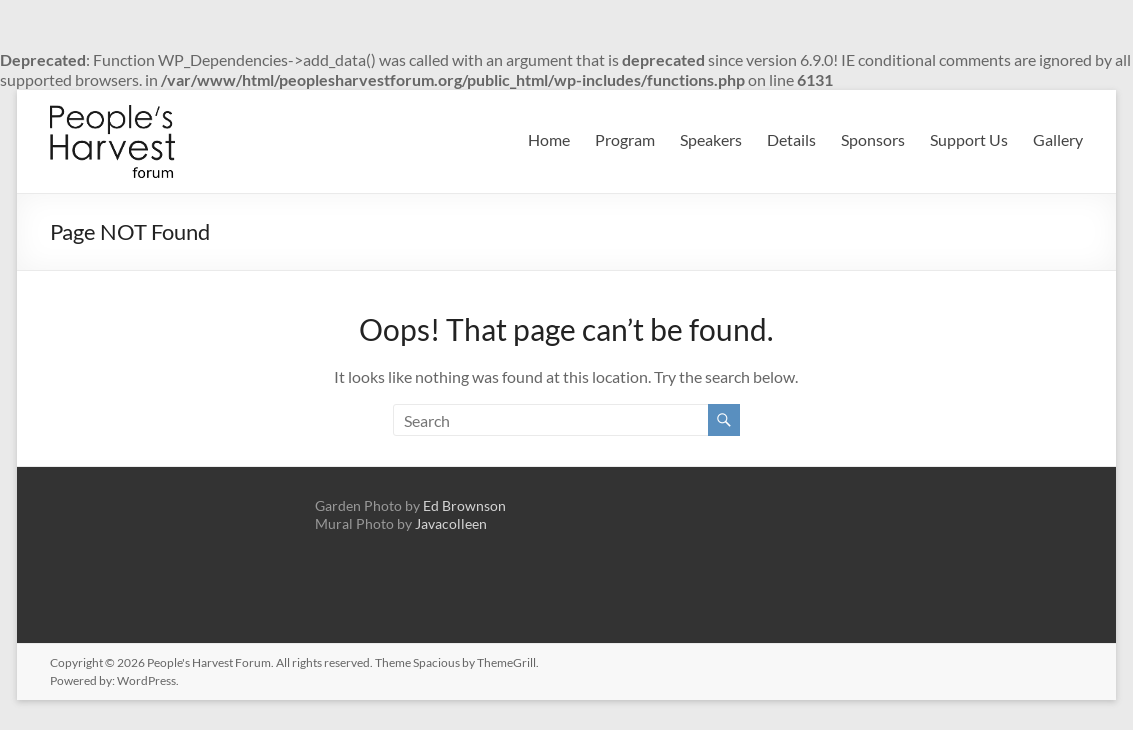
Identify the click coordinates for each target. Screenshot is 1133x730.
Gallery (1058, 139)
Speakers (711, 139)
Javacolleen (451, 523)
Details (791, 139)
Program (625, 139)
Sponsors (873, 139)
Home (549, 139)
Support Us (969, 139)
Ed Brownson (464, 505)
